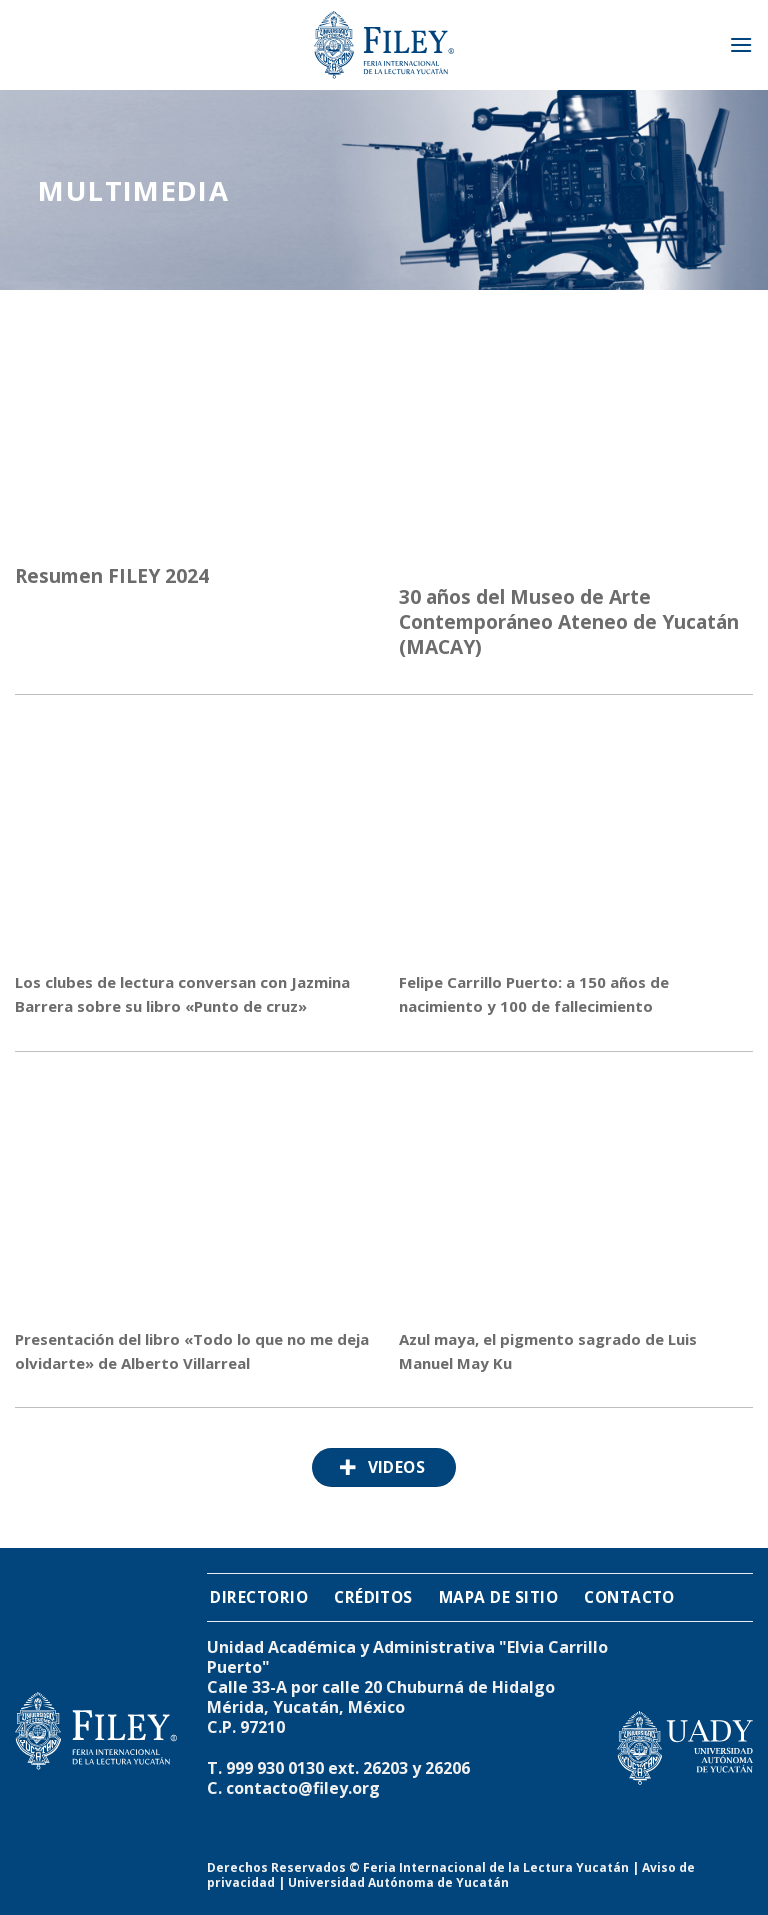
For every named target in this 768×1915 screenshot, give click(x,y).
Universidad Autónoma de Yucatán (398, 1882)
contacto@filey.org (303, 1788)
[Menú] (741, 44)
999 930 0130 (275, 1768)
